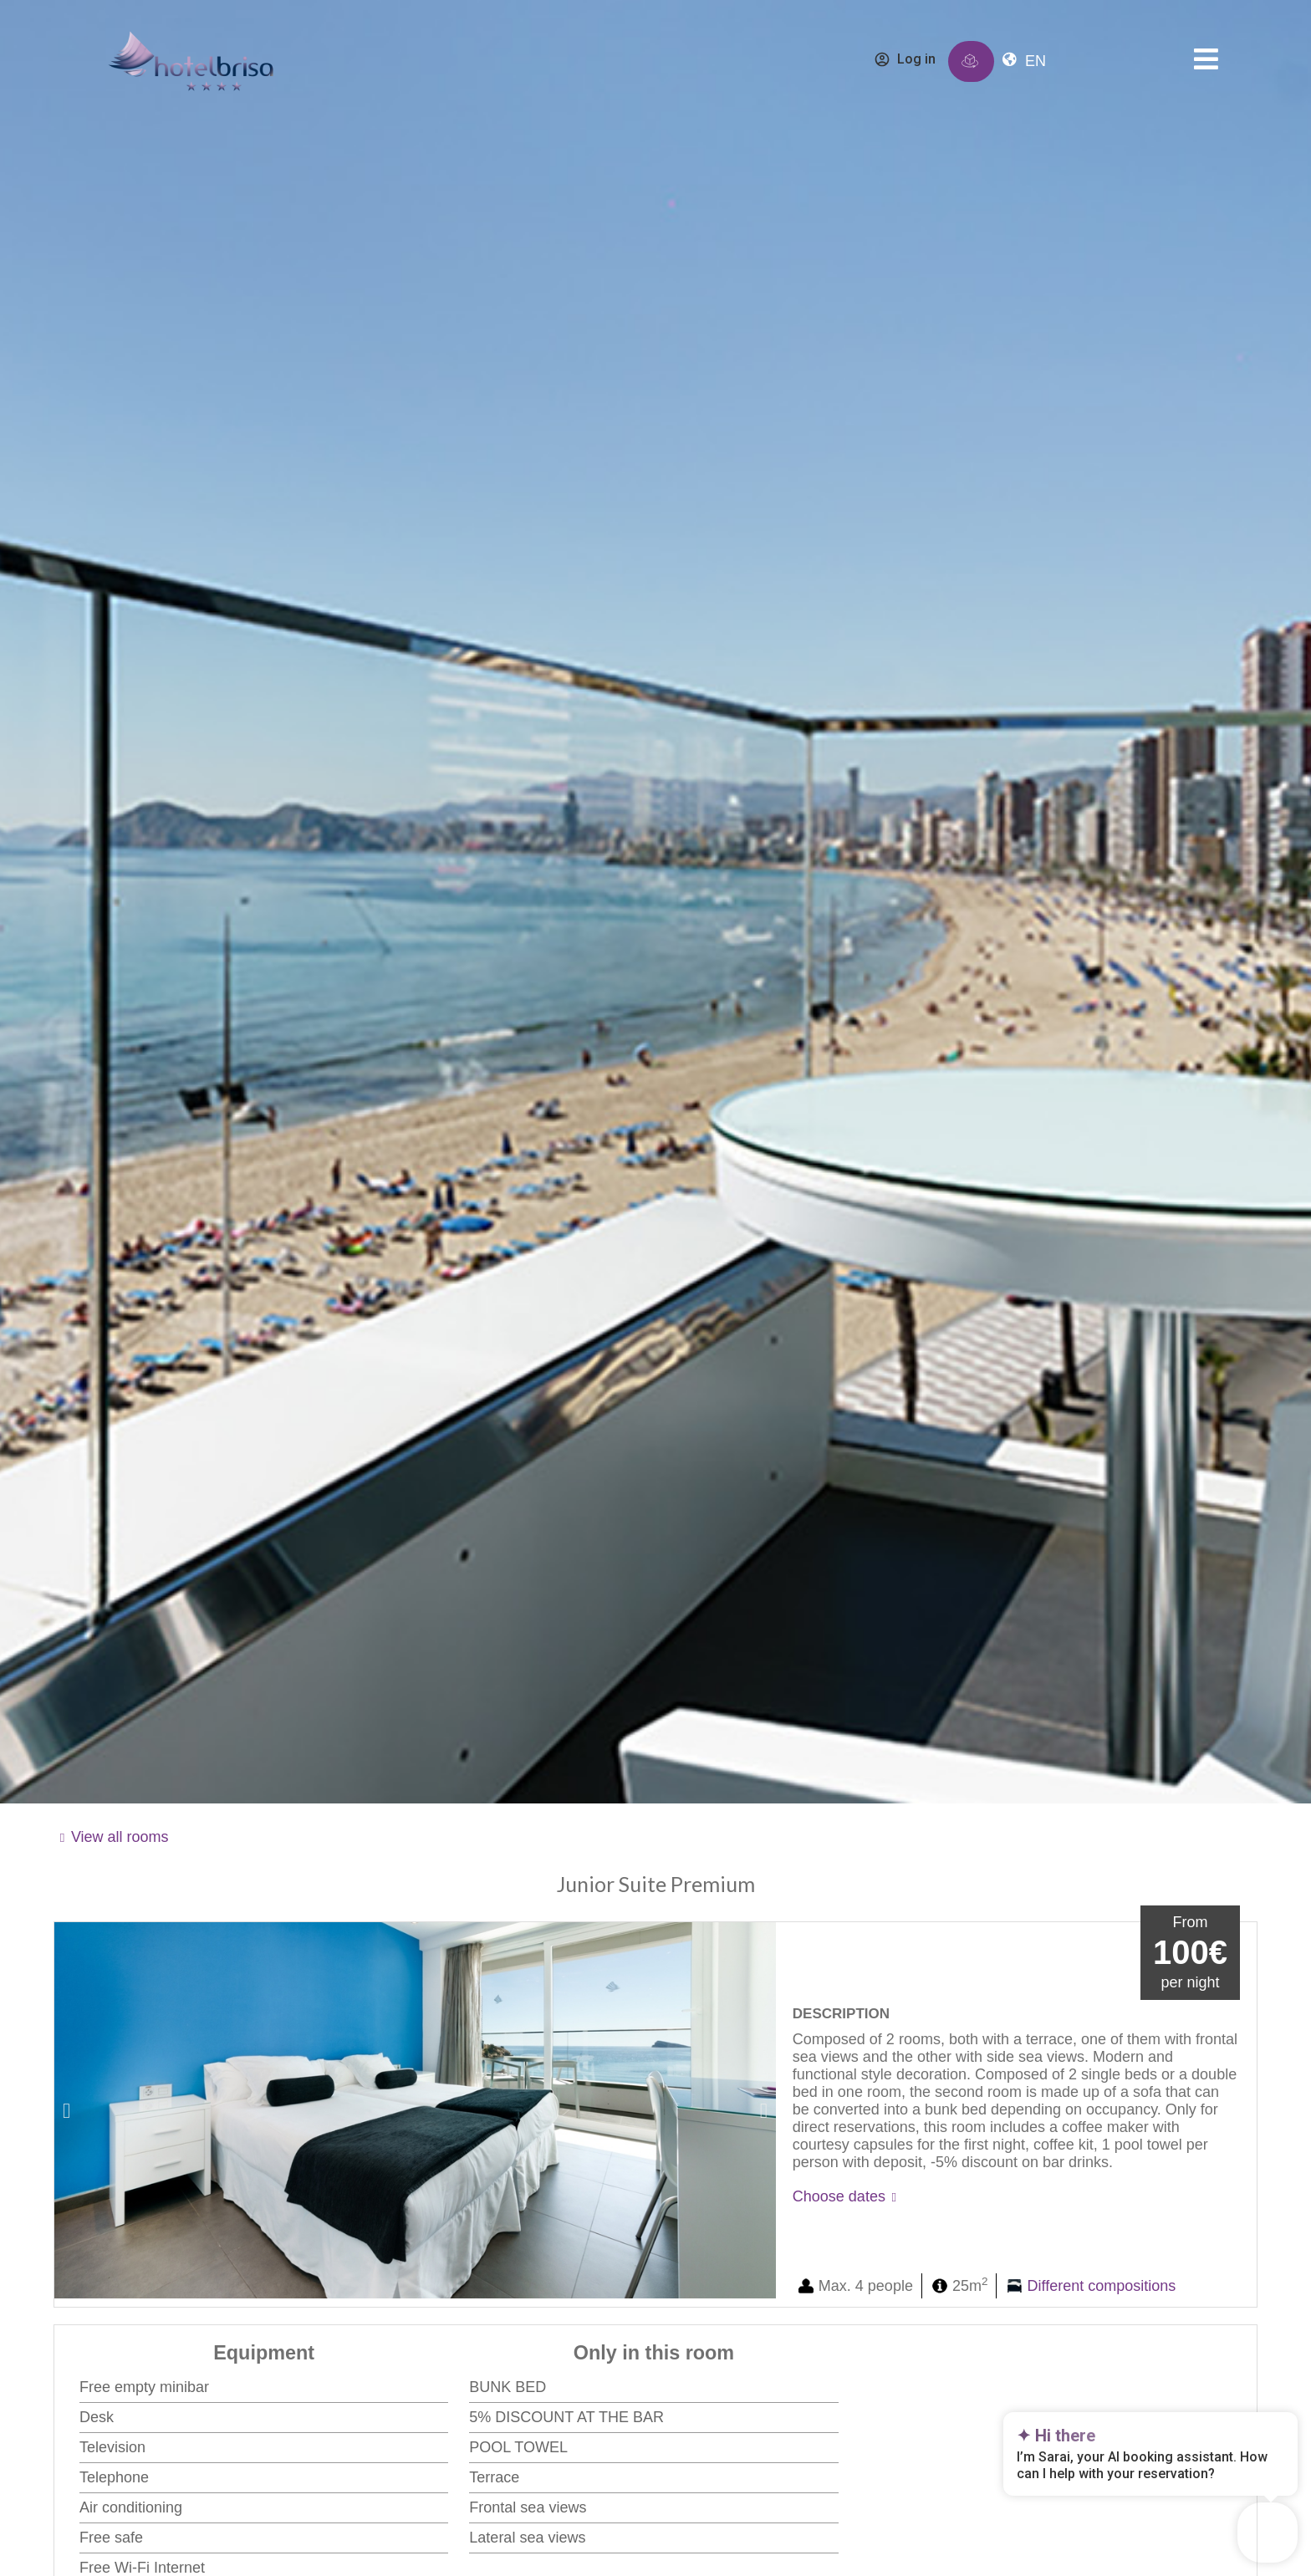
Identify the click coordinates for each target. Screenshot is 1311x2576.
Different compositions (1102, 2286)
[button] (66, 2109)
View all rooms (120, 1837)
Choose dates (839, 2196)
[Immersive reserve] (970, 61)
